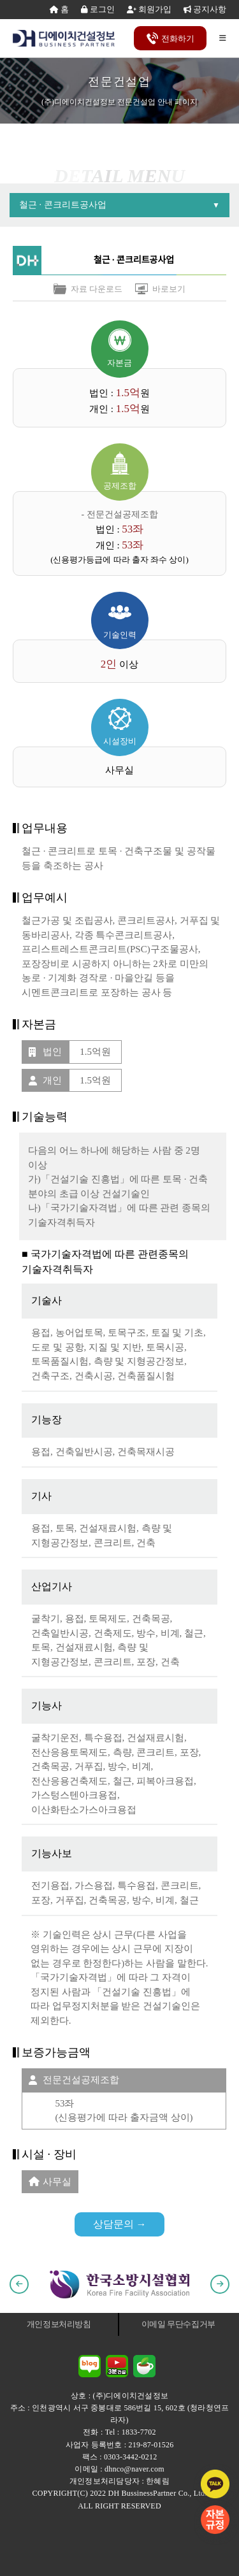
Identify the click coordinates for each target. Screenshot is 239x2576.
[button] (19, 2284)
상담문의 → (120, 2224)
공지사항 (205, 9)
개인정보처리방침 (59, 2324)
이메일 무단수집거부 (178, 2324)
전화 (170, 39)
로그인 (98, 9)
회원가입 (149, 9)
